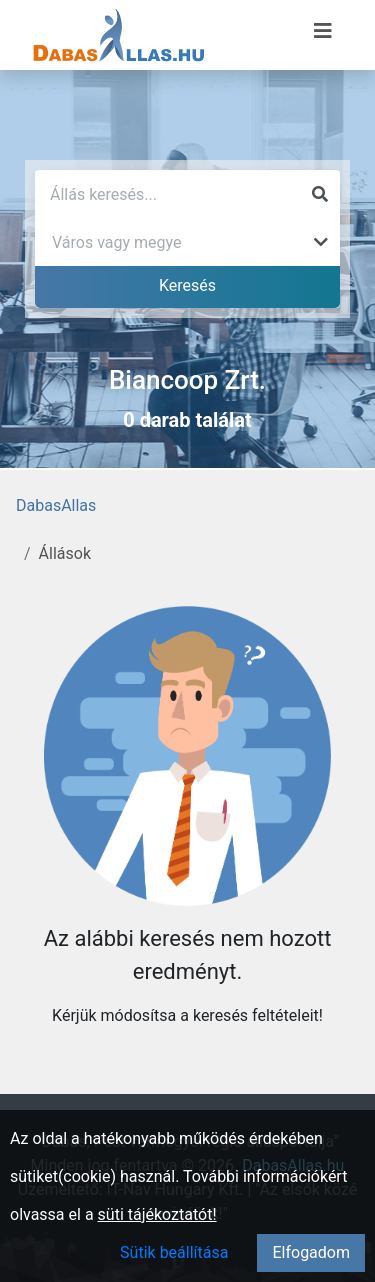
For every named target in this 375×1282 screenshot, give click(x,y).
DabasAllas (56, 505)
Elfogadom (311, 1252)
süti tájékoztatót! (157, 1214)
